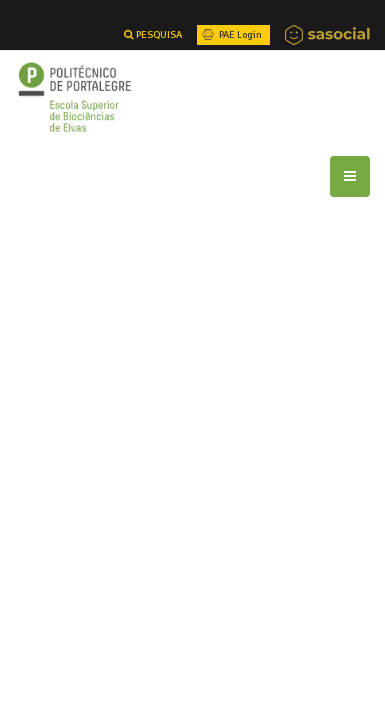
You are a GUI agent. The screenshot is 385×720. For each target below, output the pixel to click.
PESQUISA (153, 34)
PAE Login (230, 34)
